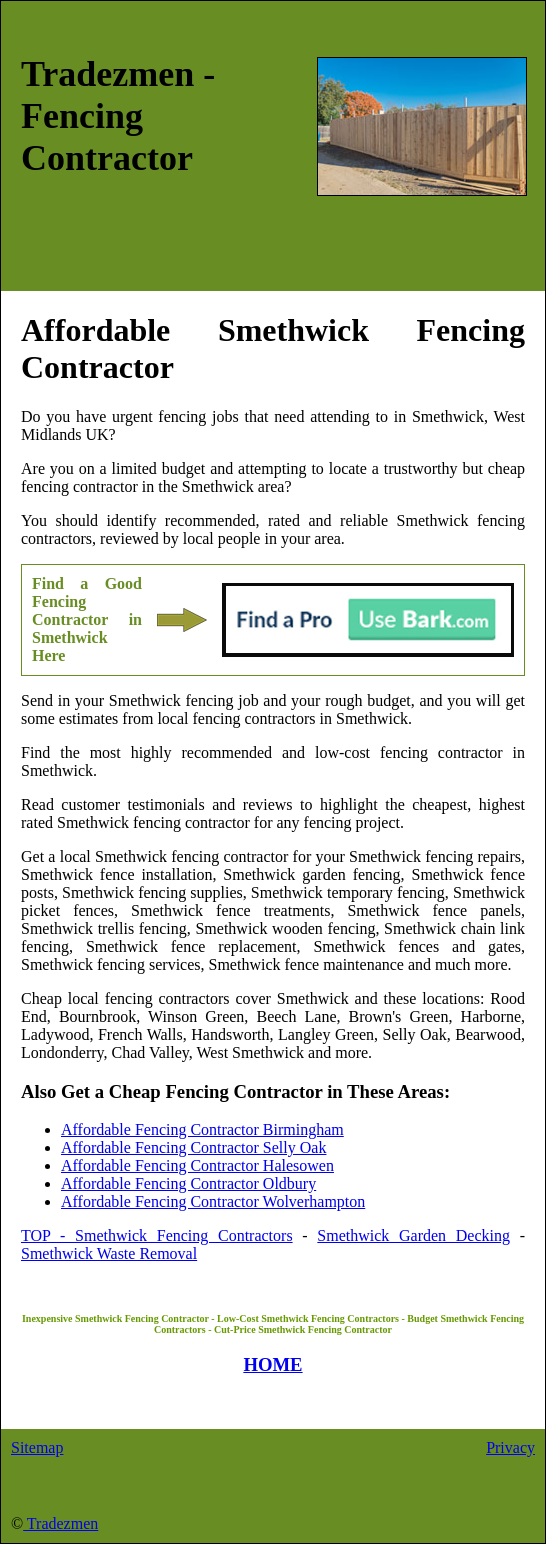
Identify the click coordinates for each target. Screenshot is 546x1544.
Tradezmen (60, 1523)
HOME (272, 1364)
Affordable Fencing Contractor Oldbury (188, 1183)
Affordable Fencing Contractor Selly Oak (193, 1147)
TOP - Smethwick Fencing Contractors (157, 1235)
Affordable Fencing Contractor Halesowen (197, 1165)
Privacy (510, 1447)
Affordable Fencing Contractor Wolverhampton (213, 1201)
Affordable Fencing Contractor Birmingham (202, 1129)
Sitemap (37, 1447)
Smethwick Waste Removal (109, 1253)
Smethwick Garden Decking (413, 1235)
